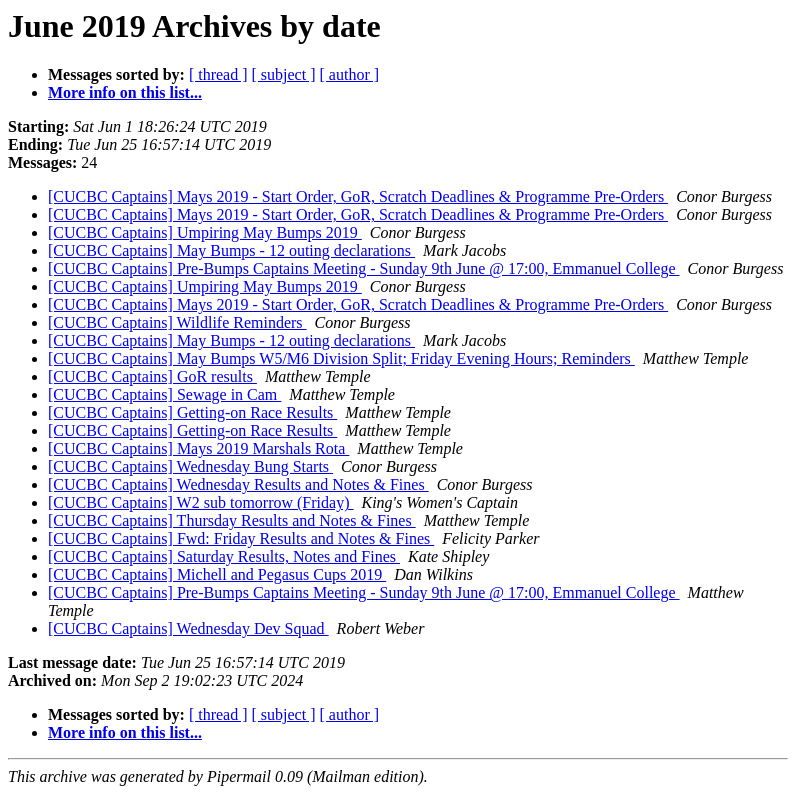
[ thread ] (218, 74)
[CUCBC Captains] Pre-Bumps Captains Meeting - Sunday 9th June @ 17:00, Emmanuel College (364, 268)
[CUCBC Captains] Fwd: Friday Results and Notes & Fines (241, 538)
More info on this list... (125, 92)
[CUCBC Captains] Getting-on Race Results (192, 412)
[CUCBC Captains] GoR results (152, 376)
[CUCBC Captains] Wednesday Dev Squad (188, 628)
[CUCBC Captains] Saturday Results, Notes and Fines (224, 556)
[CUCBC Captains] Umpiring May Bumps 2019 (205, 232)
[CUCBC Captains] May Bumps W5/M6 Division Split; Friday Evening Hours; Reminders (341, 358)
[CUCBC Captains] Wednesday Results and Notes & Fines (238, 484)
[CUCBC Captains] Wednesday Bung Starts (190, 466)
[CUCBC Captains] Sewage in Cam (164, 394)
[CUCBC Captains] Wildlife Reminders (177, 322)
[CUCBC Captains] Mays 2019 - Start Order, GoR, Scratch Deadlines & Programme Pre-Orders (358, 196)
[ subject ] (284, 74)
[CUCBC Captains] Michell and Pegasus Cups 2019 (217, 574)
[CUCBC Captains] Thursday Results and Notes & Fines (232, 520)
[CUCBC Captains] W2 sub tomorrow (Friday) (200, 502)
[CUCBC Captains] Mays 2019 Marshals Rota (198, 448)
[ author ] (350, 74)
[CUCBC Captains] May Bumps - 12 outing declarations (231, 250)
